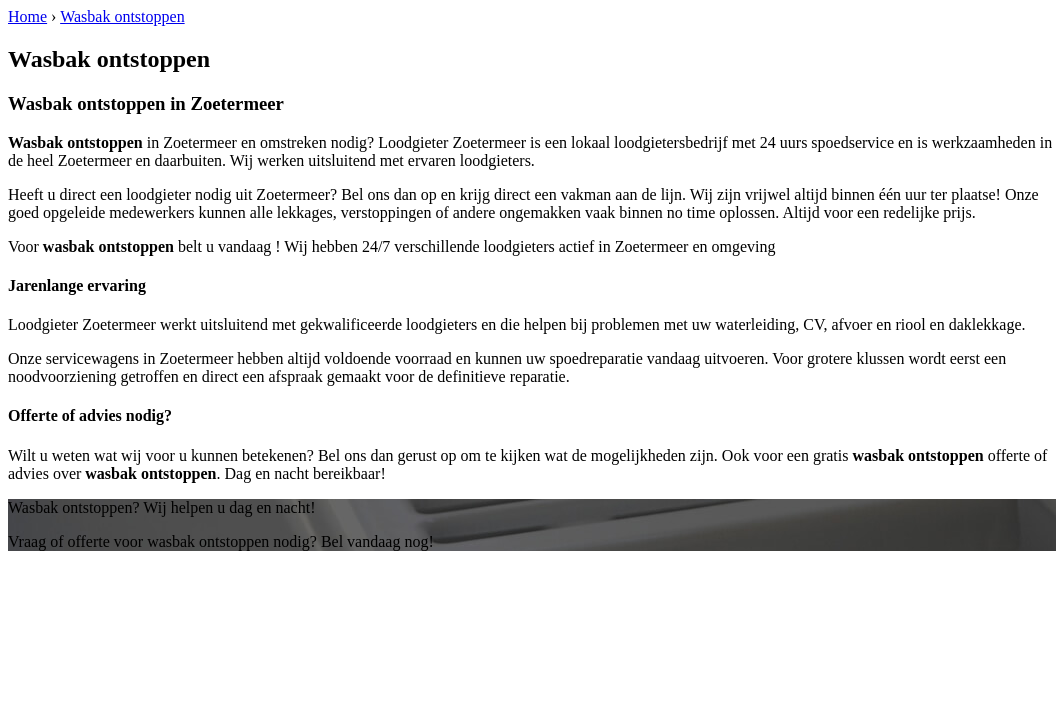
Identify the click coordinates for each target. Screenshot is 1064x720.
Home (27, 16)
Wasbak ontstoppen (122, 16)
